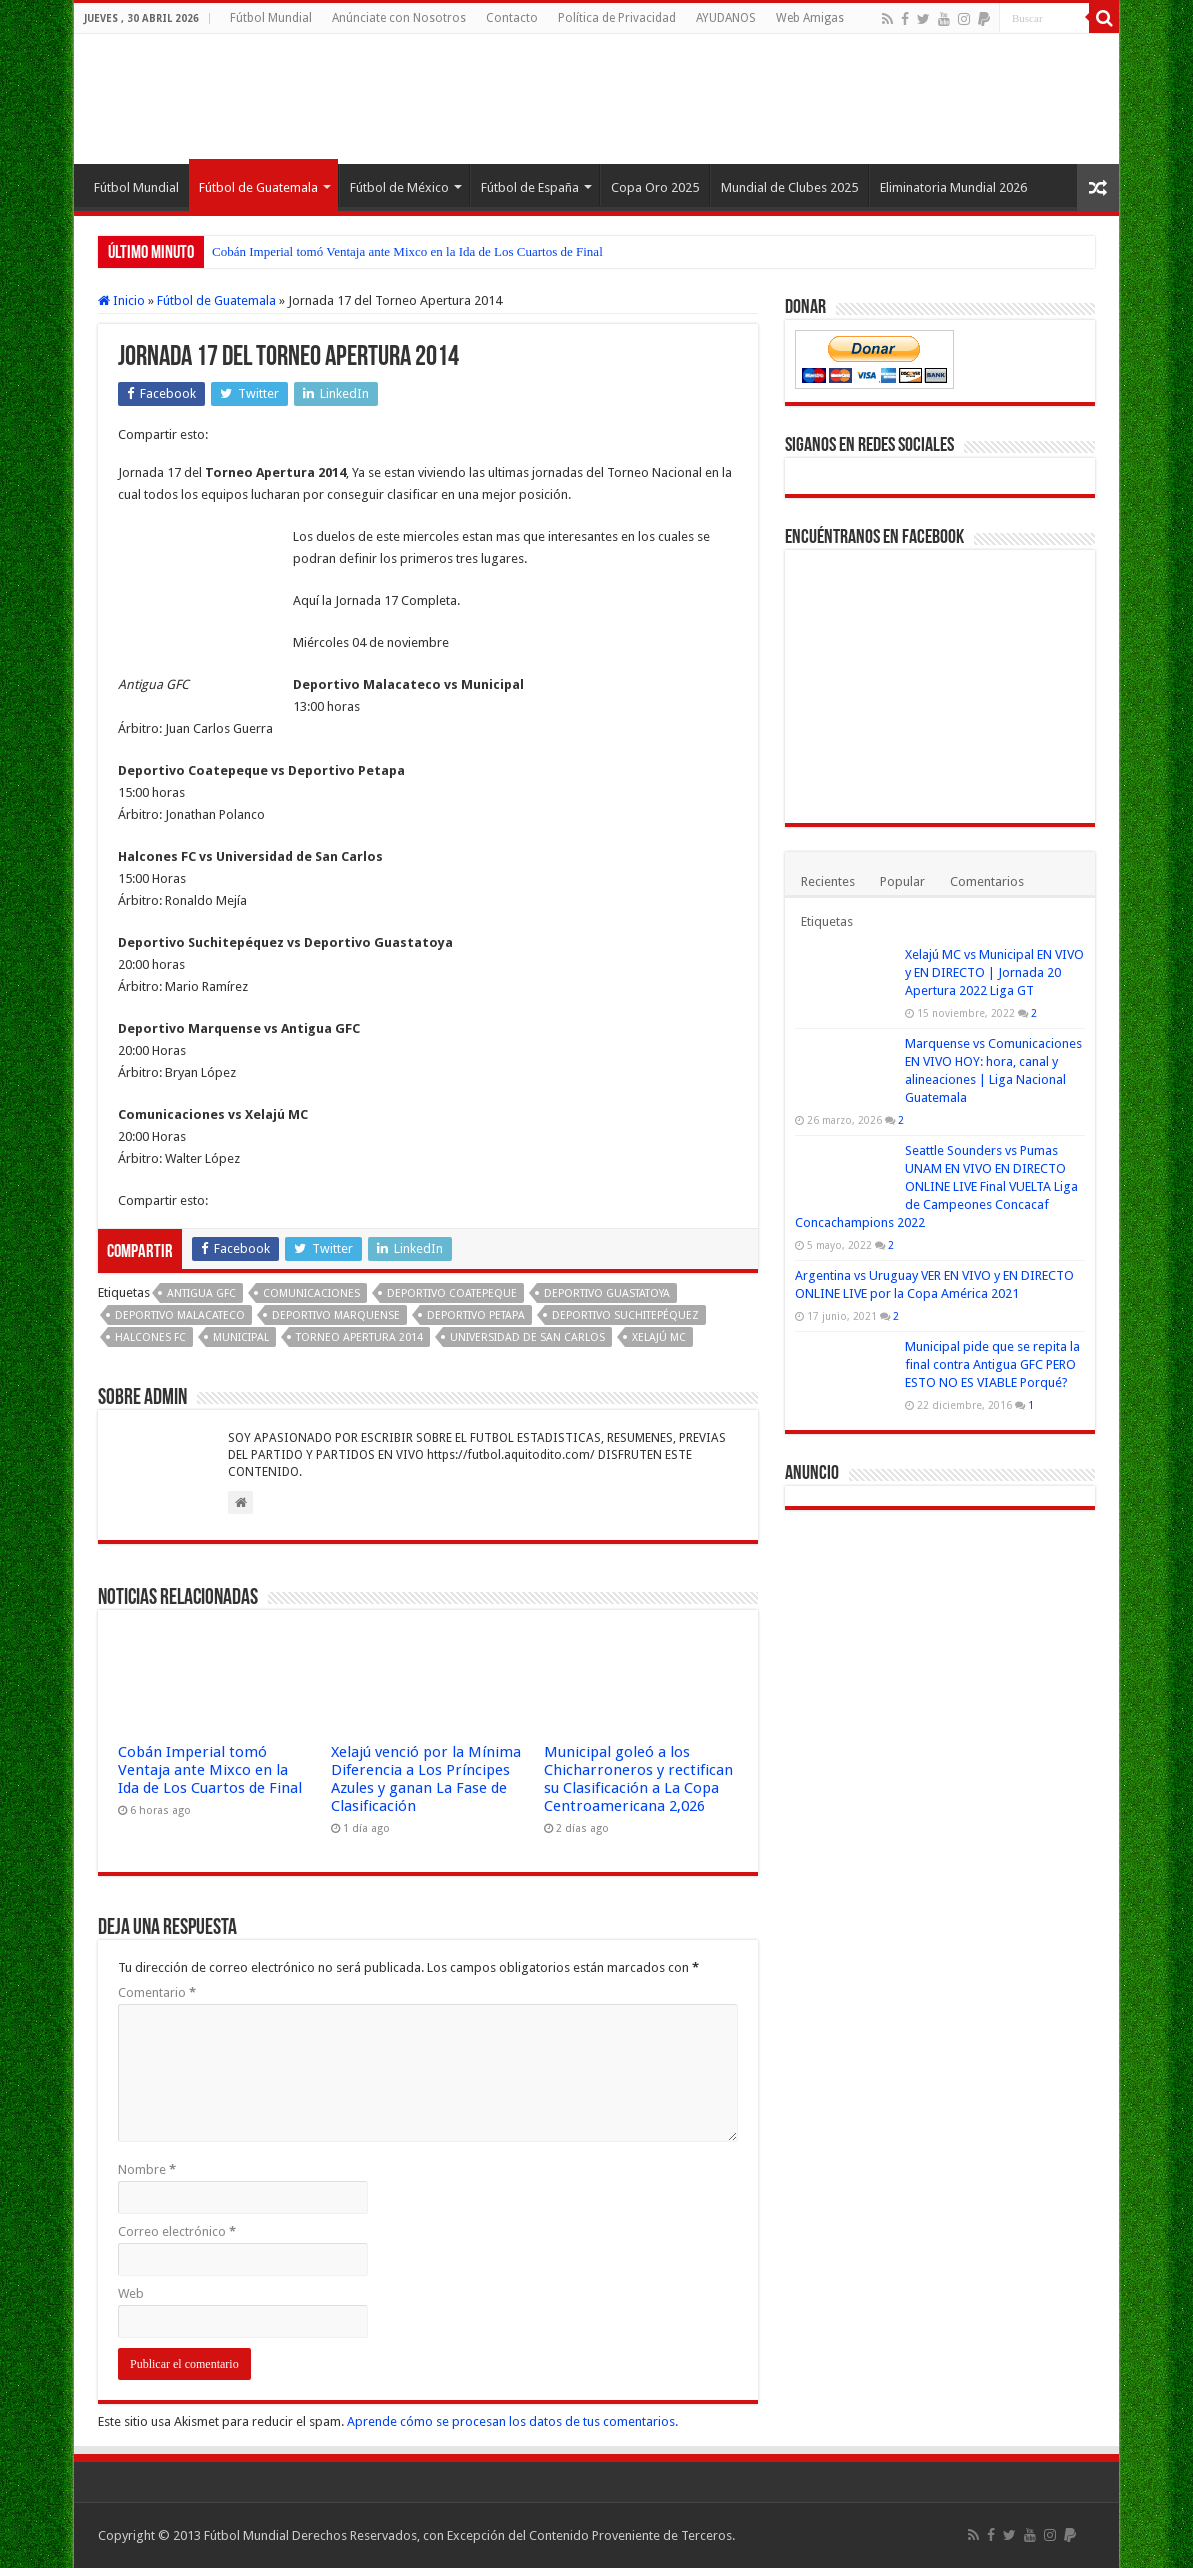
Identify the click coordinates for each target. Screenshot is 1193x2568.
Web (131, 2293)
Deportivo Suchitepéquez (625, 1315)
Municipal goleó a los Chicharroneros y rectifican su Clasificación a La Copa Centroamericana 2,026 (638, 1779)
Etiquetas (827, 921)
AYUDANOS (726, 18)
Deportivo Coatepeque (452, 1293)
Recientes (828, 881)
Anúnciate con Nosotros (399, 18)
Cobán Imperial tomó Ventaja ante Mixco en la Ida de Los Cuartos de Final (407, 251)
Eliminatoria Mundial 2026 (953, 187)
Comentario (157, 1992)
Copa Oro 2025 (655, 187)
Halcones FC (150, 1337)
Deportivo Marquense (336, 1315)
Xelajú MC (659, 1337)
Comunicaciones (311, 1293)
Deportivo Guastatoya (607, 1293)
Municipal (241, 1337)
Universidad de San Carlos (527, 1337)
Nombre (147, 2169)
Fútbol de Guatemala (258, 187)
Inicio (121, 300)
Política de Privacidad (617, 18)
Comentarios (987, 881)
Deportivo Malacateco (180, 1315)
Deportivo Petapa (476, 1315)
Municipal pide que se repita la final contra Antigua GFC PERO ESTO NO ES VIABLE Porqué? (992, 1364)
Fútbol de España (530, 187)
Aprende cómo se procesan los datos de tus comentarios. (512, 2421)
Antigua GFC (201, 1293)
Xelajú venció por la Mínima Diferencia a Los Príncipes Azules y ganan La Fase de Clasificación (426, 1779)
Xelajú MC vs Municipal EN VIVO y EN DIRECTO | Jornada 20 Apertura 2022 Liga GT (994, 972)
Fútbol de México (399, 187)
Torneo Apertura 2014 (359, 1337)
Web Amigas (810, 18)
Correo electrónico (177, 2231)
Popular (902, 881)
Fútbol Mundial (271, 18)
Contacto (512, 18)
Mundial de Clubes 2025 (789, 187)
